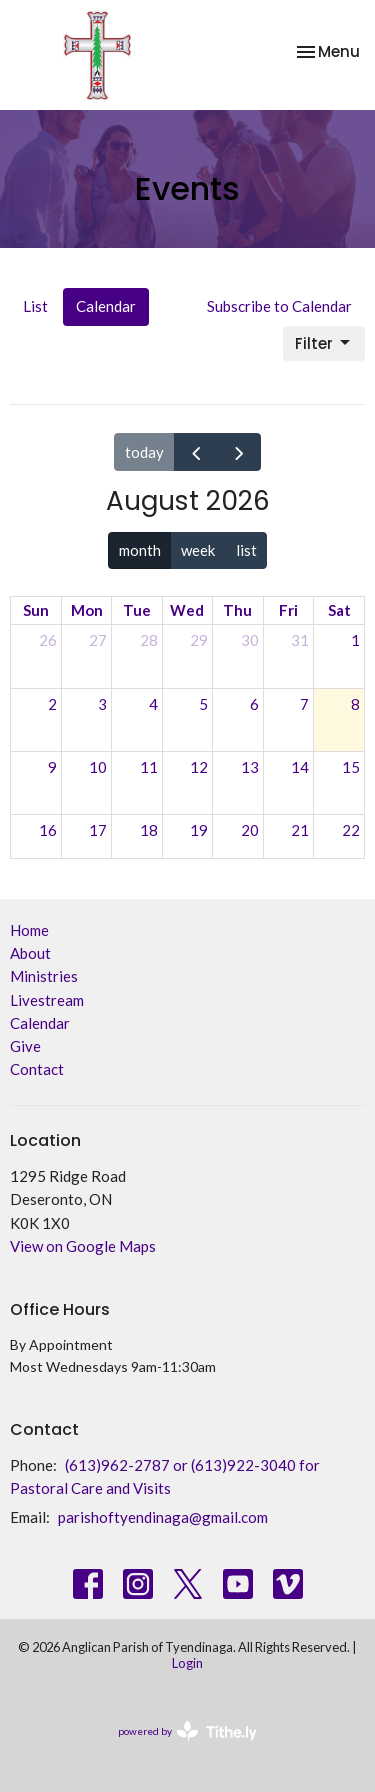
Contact (37, 1069)
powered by (187, 1731)
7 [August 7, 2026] (304, 704)
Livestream (47, 1000)
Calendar (106, 306)
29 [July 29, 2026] (199, 640)
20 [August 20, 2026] (250, 830)
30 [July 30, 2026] (250, 640)
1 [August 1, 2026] (355, 640)
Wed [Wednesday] (187, 610)
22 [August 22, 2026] (351, 830)
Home (29, 930)
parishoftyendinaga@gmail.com (163, 1517)
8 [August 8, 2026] (355, 704)
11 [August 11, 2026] (149, 767)
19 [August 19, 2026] (199, 830)
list (246, 550)
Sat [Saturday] (339, 610)
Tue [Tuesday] (137, 610)
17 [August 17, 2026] (98, 830)
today (144, 452)
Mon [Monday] (87, 610)
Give (25, 1046)
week (198, 550)
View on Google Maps (83, 1246)
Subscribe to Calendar (279, 306)
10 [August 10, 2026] (98, 767)
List (35, 306)
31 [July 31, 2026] (300, 640)
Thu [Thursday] (237, 610)
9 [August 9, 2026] (52, 767)
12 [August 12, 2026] (199, 767)
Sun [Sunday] (36, 610)
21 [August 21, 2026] (300, 830)
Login (187, 1663)
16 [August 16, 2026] (48, 830)
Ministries (44, 976)
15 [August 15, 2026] (351, 767)
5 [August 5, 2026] (203, 704)
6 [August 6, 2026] (254, 704)
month (140, 550)
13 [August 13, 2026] (250, 767)
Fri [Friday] (288, 610)
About (30, 953)
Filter (324, 343)
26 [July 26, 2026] (48, 640)
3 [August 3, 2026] (102, 704)
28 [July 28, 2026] (149, 640)
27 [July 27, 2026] (98, 640)
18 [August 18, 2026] (149, 830)
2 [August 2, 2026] (52, 704)
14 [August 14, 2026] (300, 767)
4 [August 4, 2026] (153, 704)
